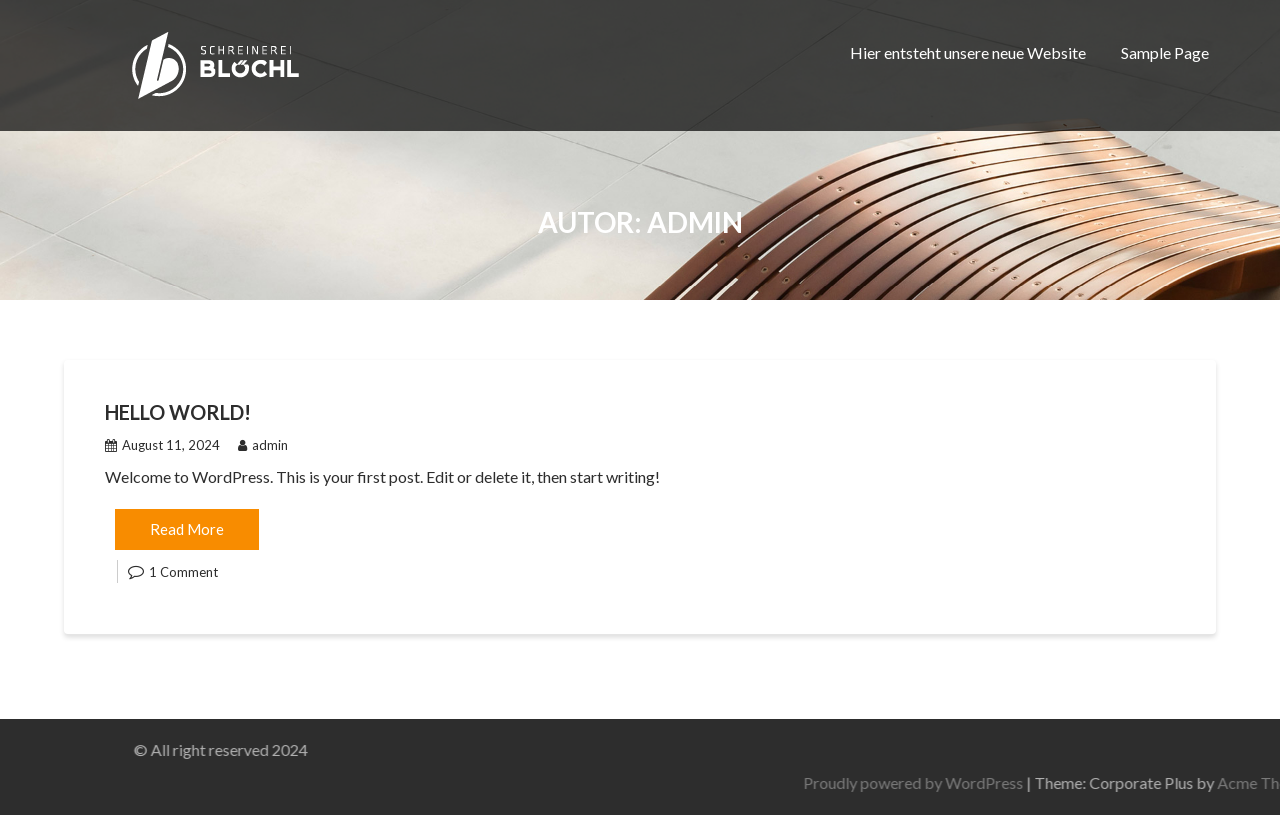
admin (263, 445)
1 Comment (183, 572)
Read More (187, 529)
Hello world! (178, 412)
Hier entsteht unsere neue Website (968, 52)
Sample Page (1165, 52)
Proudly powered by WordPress (1087, 782)
